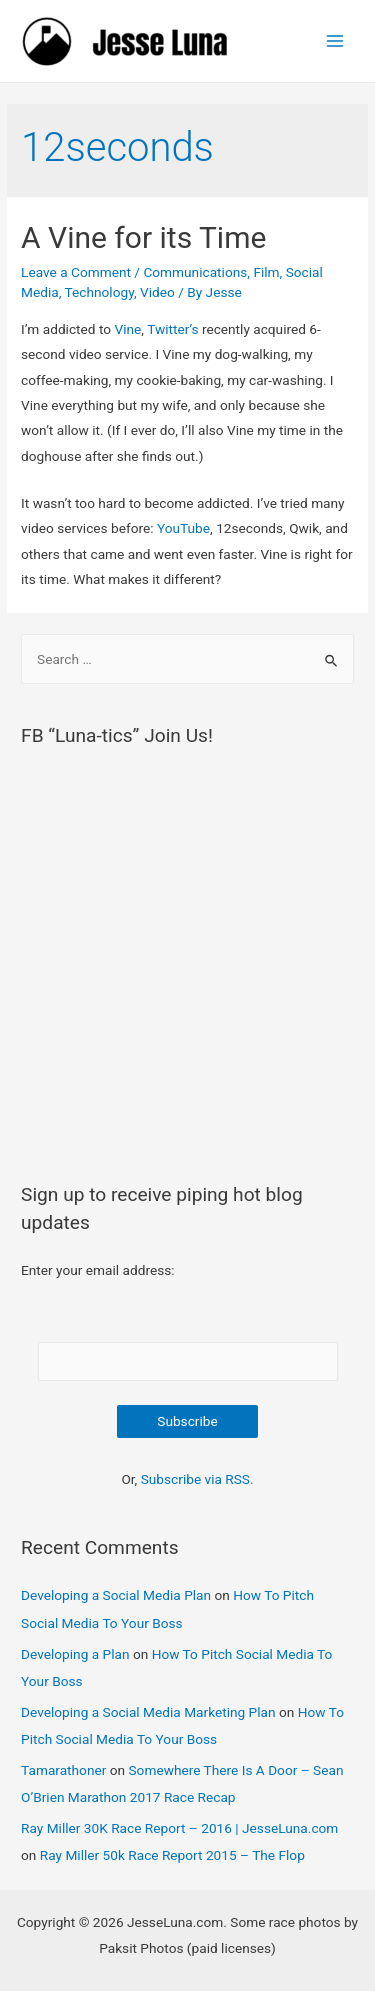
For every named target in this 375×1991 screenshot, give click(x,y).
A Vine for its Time (143, 237)
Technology (99, 292)
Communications (195, 272)
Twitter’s (172, 329)
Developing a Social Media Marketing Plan (148, 1712)
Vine (127, 329)
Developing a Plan (75, 1654)
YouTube (183, 528)
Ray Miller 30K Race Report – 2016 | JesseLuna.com (179, 1828)
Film (266, 272)
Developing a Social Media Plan (116, 1595)
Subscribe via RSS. (197, 1479)
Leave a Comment (76, 272)
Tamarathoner (63, 1770)
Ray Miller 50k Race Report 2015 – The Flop (172, 1855)
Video (157, 292)
